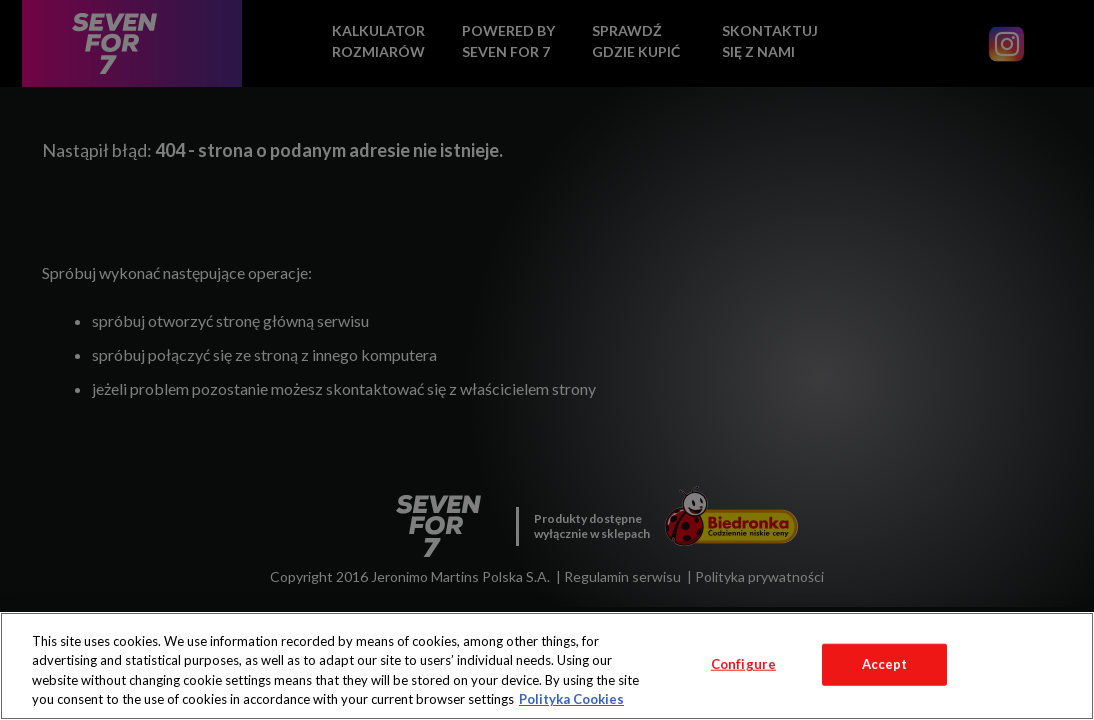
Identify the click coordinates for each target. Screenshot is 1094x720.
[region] (547, 666)
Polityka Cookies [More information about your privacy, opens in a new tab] (571, 699)
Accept (885, 664)
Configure (743, 664)
